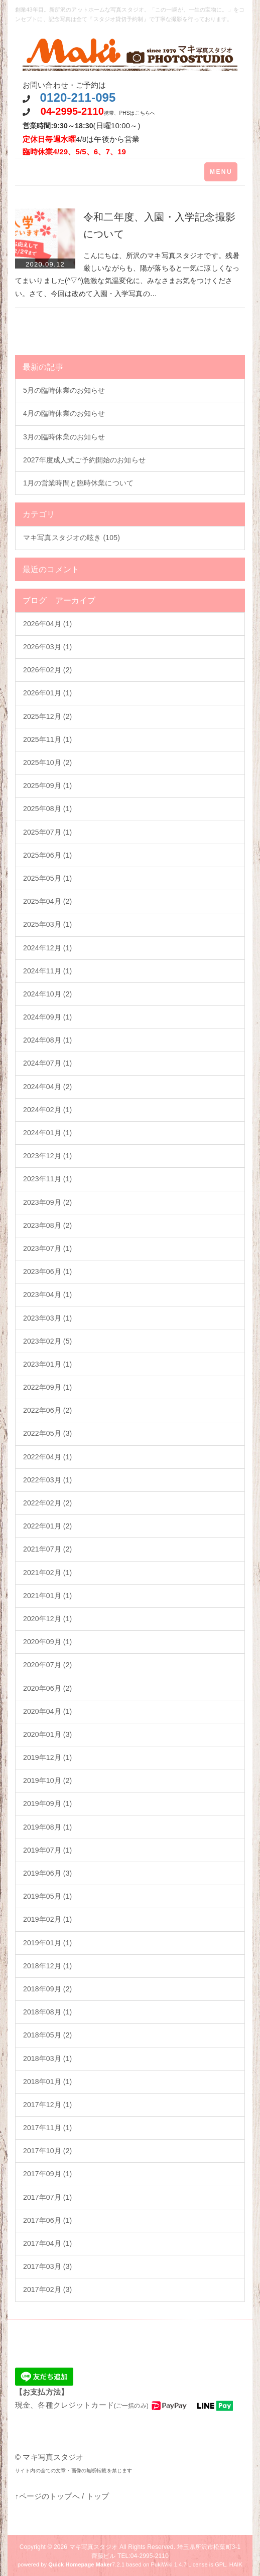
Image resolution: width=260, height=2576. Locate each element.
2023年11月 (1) (47, 1179)
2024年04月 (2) (47, 1087)
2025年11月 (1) (47, 739)
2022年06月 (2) (47, 1410)
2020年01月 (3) (47, 1734)
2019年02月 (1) (47, 1919)
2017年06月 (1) (47, 2220)
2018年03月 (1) (47, 2058)
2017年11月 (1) (47, 2128)
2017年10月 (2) (47, 2151)
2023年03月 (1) (47, 1318)
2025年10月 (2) (47, 762)
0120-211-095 (77, 97)
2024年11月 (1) (47, 971)
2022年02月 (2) (47, 1503)
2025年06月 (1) (47, 855)
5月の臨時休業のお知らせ (64, 390)
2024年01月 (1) (47, 1133)
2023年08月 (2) (47, 1225)
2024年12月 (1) (47, 948)
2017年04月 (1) (47, 2243)
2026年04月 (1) (47, 624)
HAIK (235, 2564)
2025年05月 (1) (47, 878)
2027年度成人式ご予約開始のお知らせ (84, 460)
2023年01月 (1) (47, 1364)
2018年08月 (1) (47, 2012)
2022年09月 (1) (47, 1387)
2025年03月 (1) (47, 924)
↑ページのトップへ (47, 2496)
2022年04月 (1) (47, 1457)
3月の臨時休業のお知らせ (64, 437)
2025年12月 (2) (47, 716)
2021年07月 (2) (47, 1549)
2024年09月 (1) (47, 1017)
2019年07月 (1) (47, 1850)
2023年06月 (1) (47, 1271)
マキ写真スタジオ (93, 2546)
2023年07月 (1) (47, 1248)
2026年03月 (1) (47, 647)
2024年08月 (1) (47, 1040)
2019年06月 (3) (47, 1873)
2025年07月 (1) (47, 832)
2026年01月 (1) (47, 693)
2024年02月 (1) (47, 1110)
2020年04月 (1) (47, 1711)
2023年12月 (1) (47, 1156)
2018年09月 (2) (47, 1989)
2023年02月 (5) (47, 1341)
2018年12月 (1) (47, 1966)
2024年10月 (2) (47, 994)
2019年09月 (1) (47, 1803)
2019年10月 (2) (47, 1780)
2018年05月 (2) (47, 2035)
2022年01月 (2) (47, 1526)
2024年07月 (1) (47, 1063)
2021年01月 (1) (47, 1596)
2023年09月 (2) (47, 1202)
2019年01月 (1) (47, 1943)
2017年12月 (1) (47, 2105)
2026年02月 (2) (47, 670)
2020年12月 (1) (47, 1619)
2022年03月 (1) (47, 1480)
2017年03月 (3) (47, 2266)
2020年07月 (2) (47, 1665)
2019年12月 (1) (47, 1757)
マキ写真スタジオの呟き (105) (71, 538)
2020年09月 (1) (47, 1642)
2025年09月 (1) (47, 786)
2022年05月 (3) (47, 1433)
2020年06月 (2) (47, 1688)
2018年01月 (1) (47, 2082)
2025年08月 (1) (47, 809)
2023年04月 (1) (47, 1295)
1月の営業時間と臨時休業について (78, 483)
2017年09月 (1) (47, 2174)
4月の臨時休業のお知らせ (64, 413)
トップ (97, 2496)
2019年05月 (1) (47, 1896)
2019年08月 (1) (47, 1827)
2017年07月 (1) (47, 2197)
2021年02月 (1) (47, 1573)
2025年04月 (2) (47, 901)
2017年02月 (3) (47, 2289)
